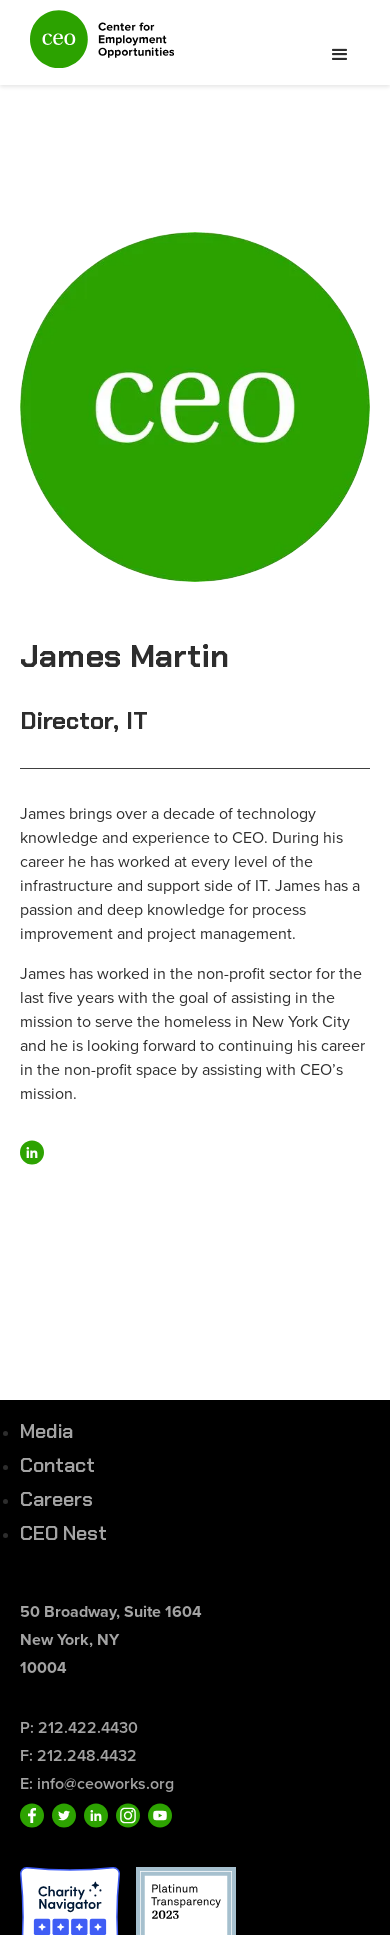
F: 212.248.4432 (78, 1755)
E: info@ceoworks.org (97, 1783)
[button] (340, 55)
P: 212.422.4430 (79, 1727)
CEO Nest (63, 1533)
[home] (97, 47)
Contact (57, 1465)
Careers (56, 1499)
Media (46, 1431)
